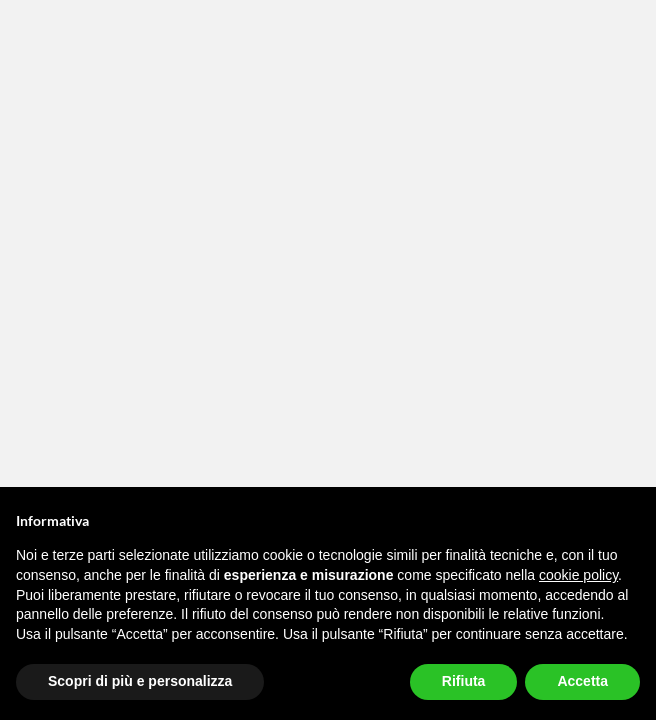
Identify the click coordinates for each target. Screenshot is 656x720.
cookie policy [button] (578, 575)
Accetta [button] (582, 681)
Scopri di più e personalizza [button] (140, 681)
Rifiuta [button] (464, 681)
